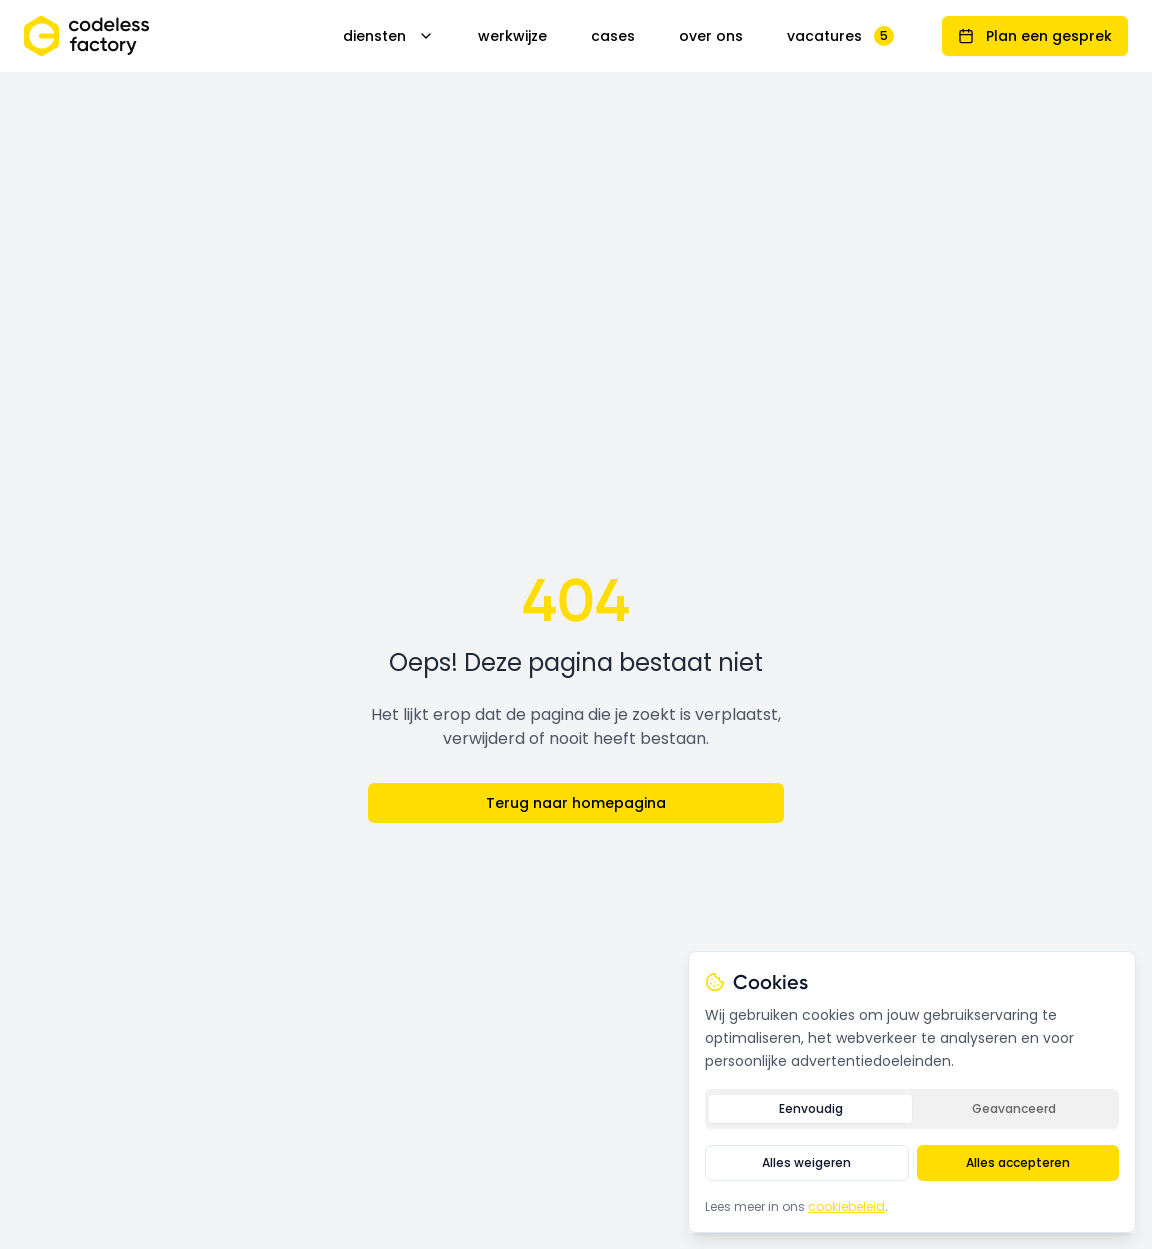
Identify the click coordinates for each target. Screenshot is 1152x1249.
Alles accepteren (1018, 1162)
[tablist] (912, 1109)
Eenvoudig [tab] (811, 1108)
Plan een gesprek (1035, 36)
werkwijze (512, 36)
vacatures (840, 36)
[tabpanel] (912, 1163)
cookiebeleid (846, 1206)
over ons (711, 36)
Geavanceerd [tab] (1014, 1108)
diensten (388, 36)
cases (613, 36)
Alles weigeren (806, 1162)
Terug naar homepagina (576, 803)
